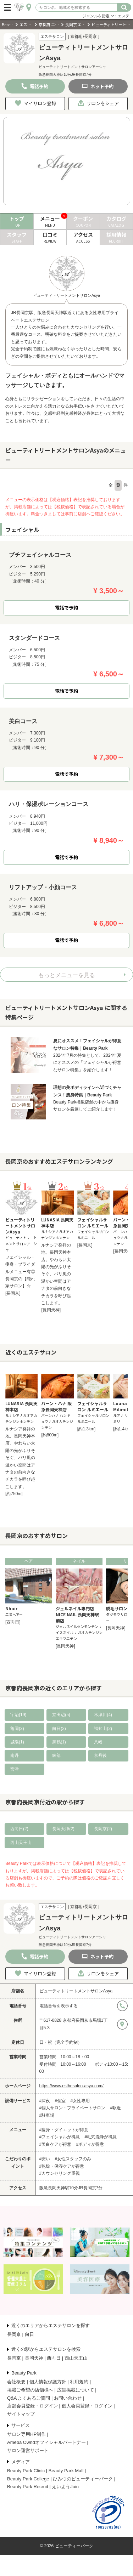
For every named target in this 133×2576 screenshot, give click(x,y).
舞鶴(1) (59, 1742)
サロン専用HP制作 (26, 2434)
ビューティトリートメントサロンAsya (76, 1990)
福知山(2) (103, 1728)
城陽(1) (17, 1742)
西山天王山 (21, 1842)
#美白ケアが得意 (55, 2144)
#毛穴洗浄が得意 (101, 2136)
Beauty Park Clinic (26, 2470)
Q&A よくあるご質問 (28, 2398)
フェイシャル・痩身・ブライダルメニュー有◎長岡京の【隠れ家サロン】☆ (20, 1272)
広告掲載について (75, 2390)
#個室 (60, 2100)
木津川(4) (103, 1714)
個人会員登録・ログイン (87, 2405)
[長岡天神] (51, 1309)
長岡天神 (34, 2358)
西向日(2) (19, 1828)
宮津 (14, 1769)
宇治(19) (18, 1714)
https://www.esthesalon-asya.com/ (71, 2085)
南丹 (14, 1755)
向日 (29, 2334)
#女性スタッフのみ (73, 2158)
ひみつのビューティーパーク (83, 2478)
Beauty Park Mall (66, 2470)
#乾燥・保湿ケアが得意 (61, 2166)
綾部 (56, 1755)
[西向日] (13, 1621)
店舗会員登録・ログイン (32, 2405)
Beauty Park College (28, 2478)
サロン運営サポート (28, 2450)
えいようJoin (65, 2486)
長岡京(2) (103, 1828)
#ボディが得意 (90, 2144)
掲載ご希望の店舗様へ (30, 2390)
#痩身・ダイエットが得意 (64, 2129)
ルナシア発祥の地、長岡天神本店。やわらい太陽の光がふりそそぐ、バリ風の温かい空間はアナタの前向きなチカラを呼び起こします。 (56, 1274)
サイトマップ (21, 2414)
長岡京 (14, 2334)
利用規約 (79, 2381)
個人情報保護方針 (47, 2381)
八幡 (98, 1742)
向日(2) (59, 1728)
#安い (44, 2158)
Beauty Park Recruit (27, 2486)
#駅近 (115, 2107)
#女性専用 (80, 2100)
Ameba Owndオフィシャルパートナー (46, 2442)
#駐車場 (47, 2115)
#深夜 (44, 2100)
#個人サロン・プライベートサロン (72, 2107)
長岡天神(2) (63, 1828)
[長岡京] (13, 1293)
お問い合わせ (68, 2398)
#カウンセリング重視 (59, 2173)
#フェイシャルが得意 (59, 2136)
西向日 (54, 2358)
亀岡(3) (17, 1728)
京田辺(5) (61, 1714)
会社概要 (16, 2381)
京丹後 (100, 1755)
